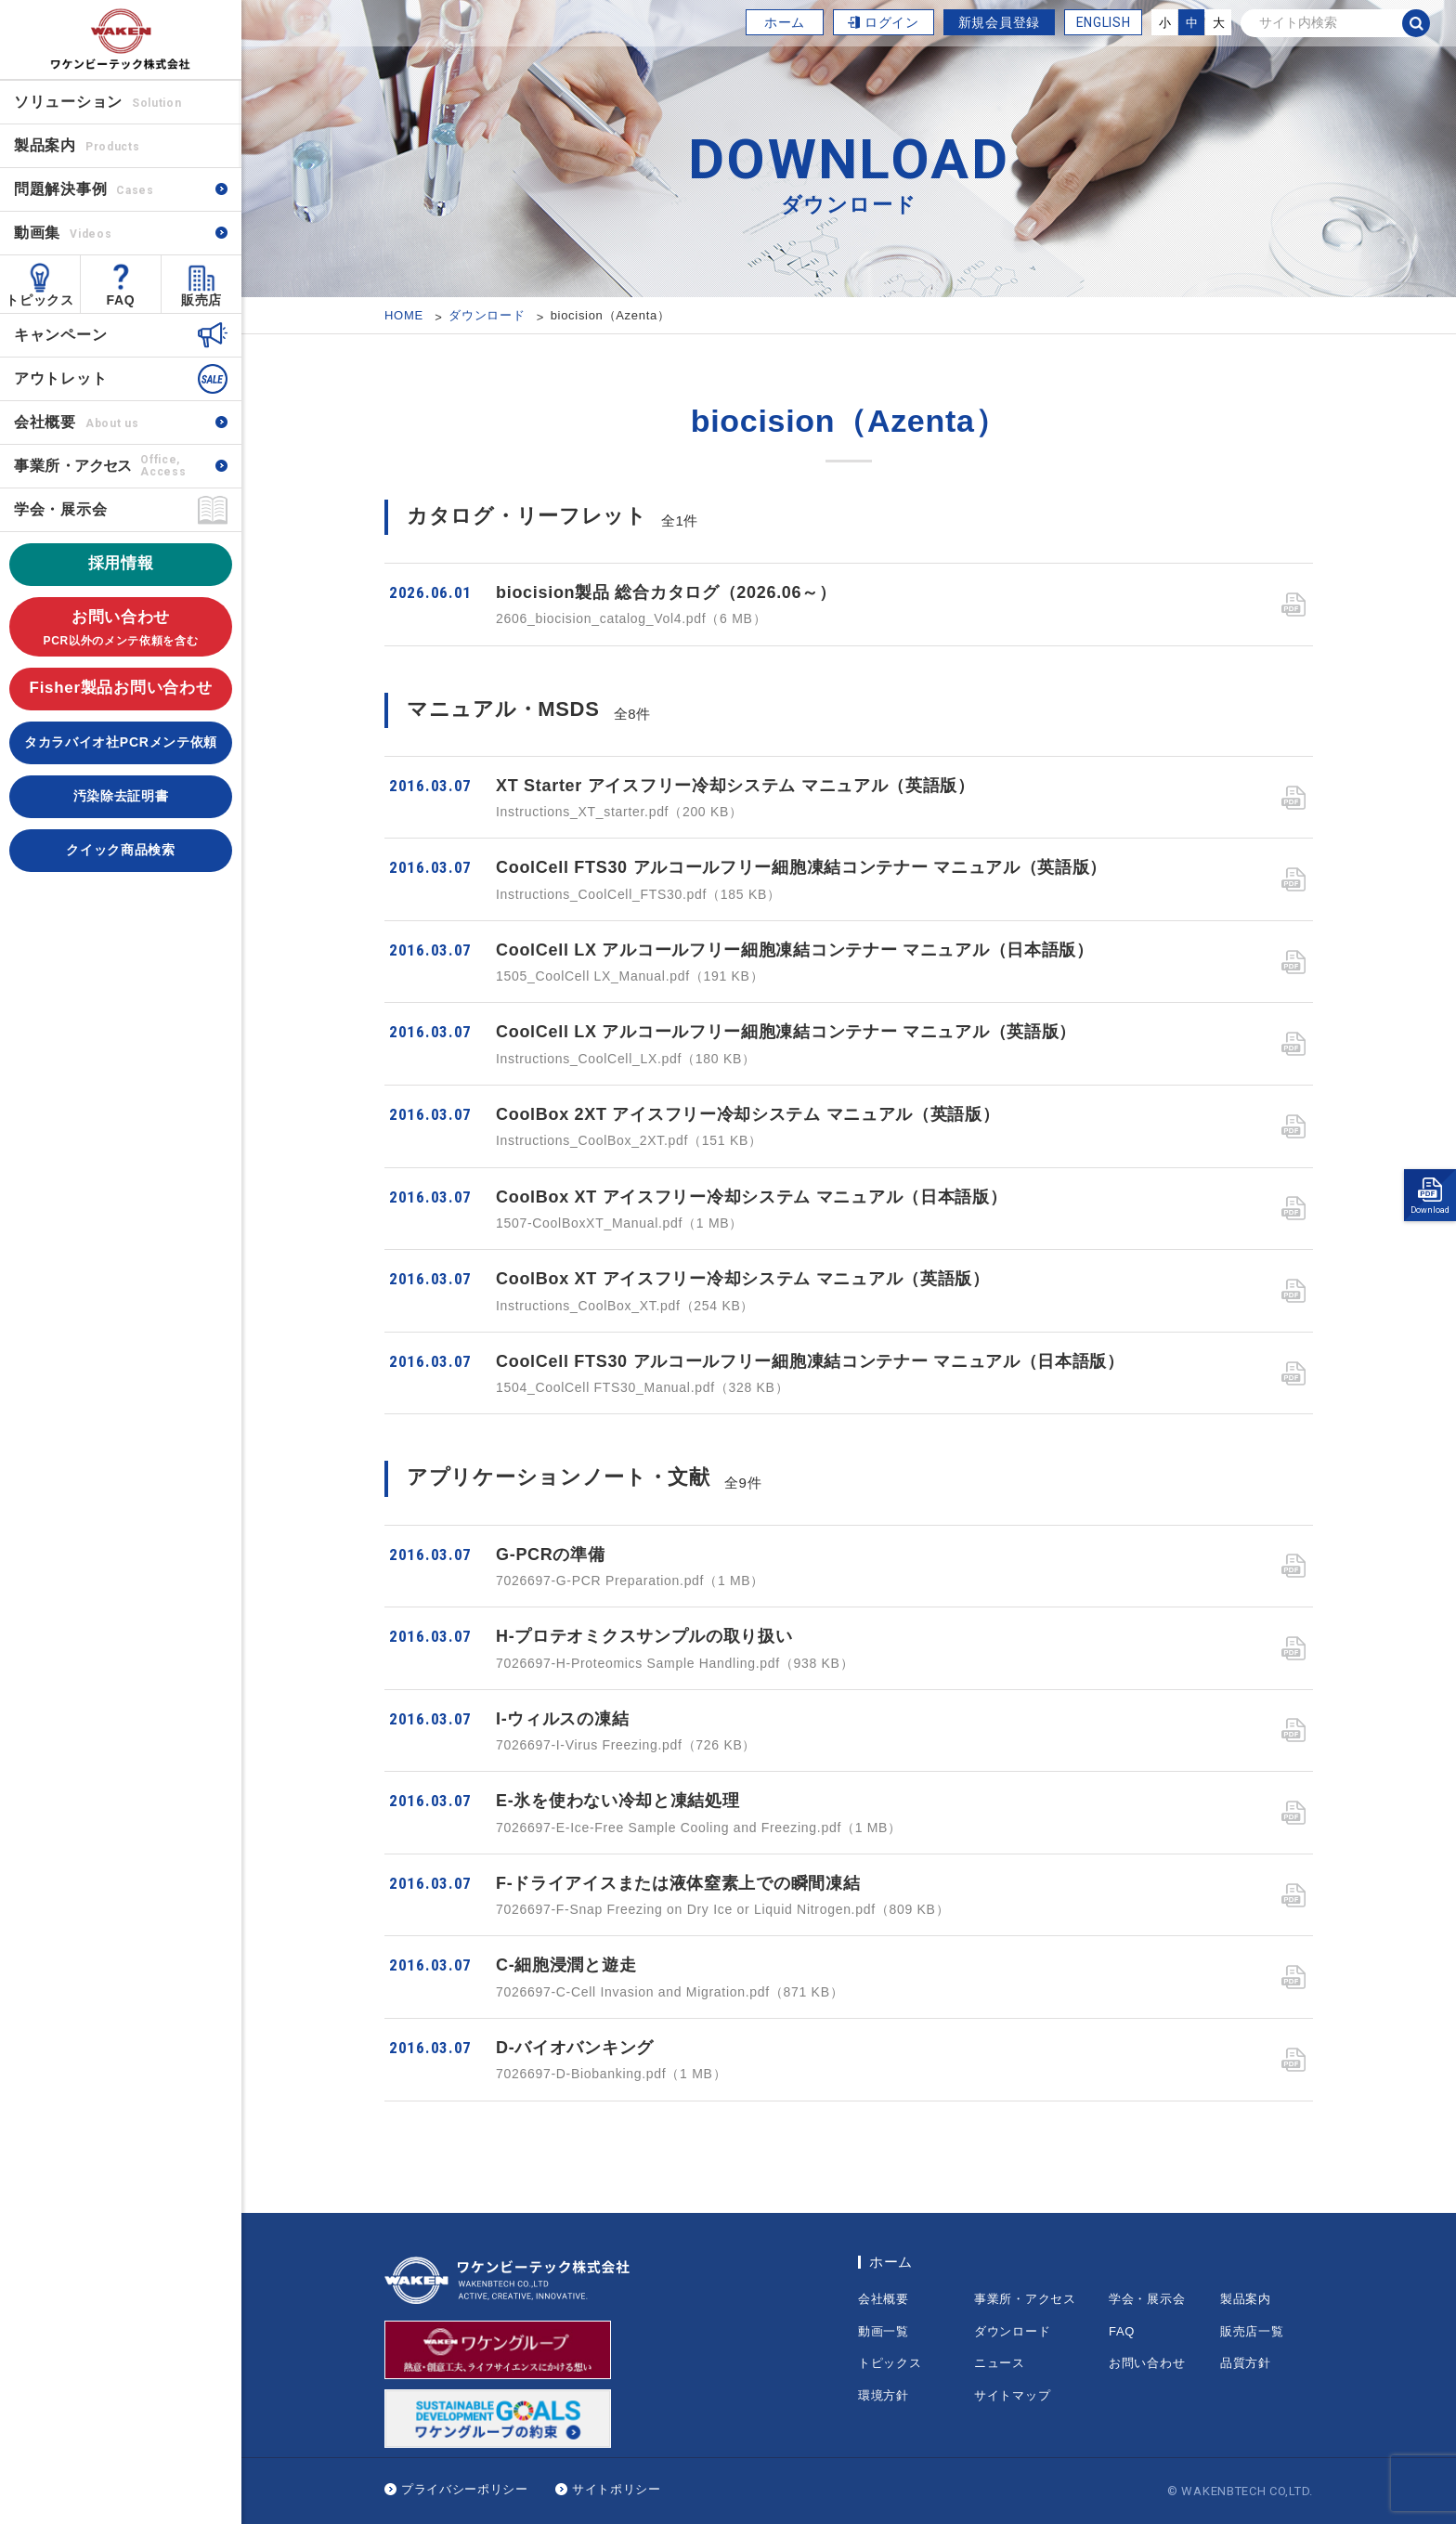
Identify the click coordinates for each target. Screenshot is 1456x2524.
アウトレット (60, 378)
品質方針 (1245, 2363)
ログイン (891, 22)
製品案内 (1245, 2299)
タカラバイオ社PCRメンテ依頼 (120, 742)
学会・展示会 (60, 509)
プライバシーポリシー (464, 2489)
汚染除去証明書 (121, 795)
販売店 (201, 300)
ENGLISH (1103, 22)
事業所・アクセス (1025, 2299)
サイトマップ (1012, 2395)
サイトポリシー (616, 2489)
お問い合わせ (120, 629)
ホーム (784, 22)
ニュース (999, 2363)
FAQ (121, 300)
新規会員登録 (999, 22)
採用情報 (121, 563)
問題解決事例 (84, 189)
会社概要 (76, 422)
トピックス (40, 300)
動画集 (62, 233)
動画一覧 (883, 2331)
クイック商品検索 (121, 849)
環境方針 (883, 2395)
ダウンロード (1012, 2331)
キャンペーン (60, 335)
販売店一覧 (1252, 2331)
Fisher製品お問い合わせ (121, 687)
